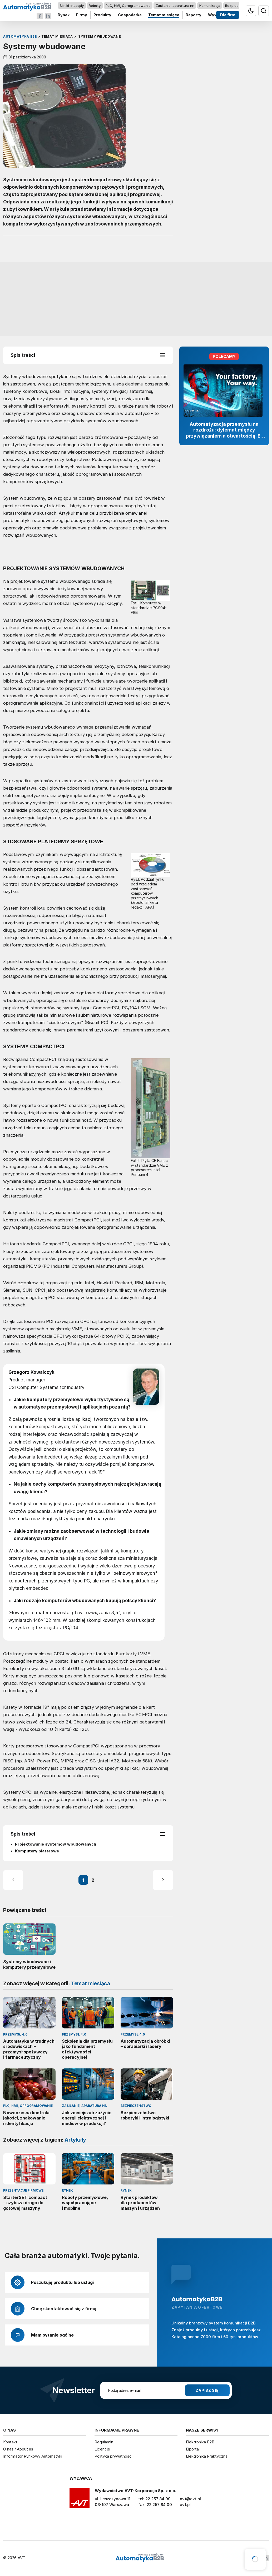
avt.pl (185, 2504)
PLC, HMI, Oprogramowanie (128, 5)
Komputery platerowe (37, 1851)
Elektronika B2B (200, 2441)
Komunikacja (209, 5)
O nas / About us (18, 2449)
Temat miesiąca (163, 15)
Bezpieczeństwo (239, 5)
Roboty (95, 5)
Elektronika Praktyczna (207, 2456)
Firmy (81, 15)
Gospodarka (130, 15)
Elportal (193, 2449)
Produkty (102, 15)
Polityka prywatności (113, 2456)
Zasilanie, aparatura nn (175, 5)
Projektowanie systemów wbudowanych (55, 1844)
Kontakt (10, 2441)
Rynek (64, 15)
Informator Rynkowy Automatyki (32, 2456)
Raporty (193, 15)
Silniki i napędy (72, 5)
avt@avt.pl (190, 2498)
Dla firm (227, 15)
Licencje (102, 2449)
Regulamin (104, 2441)
